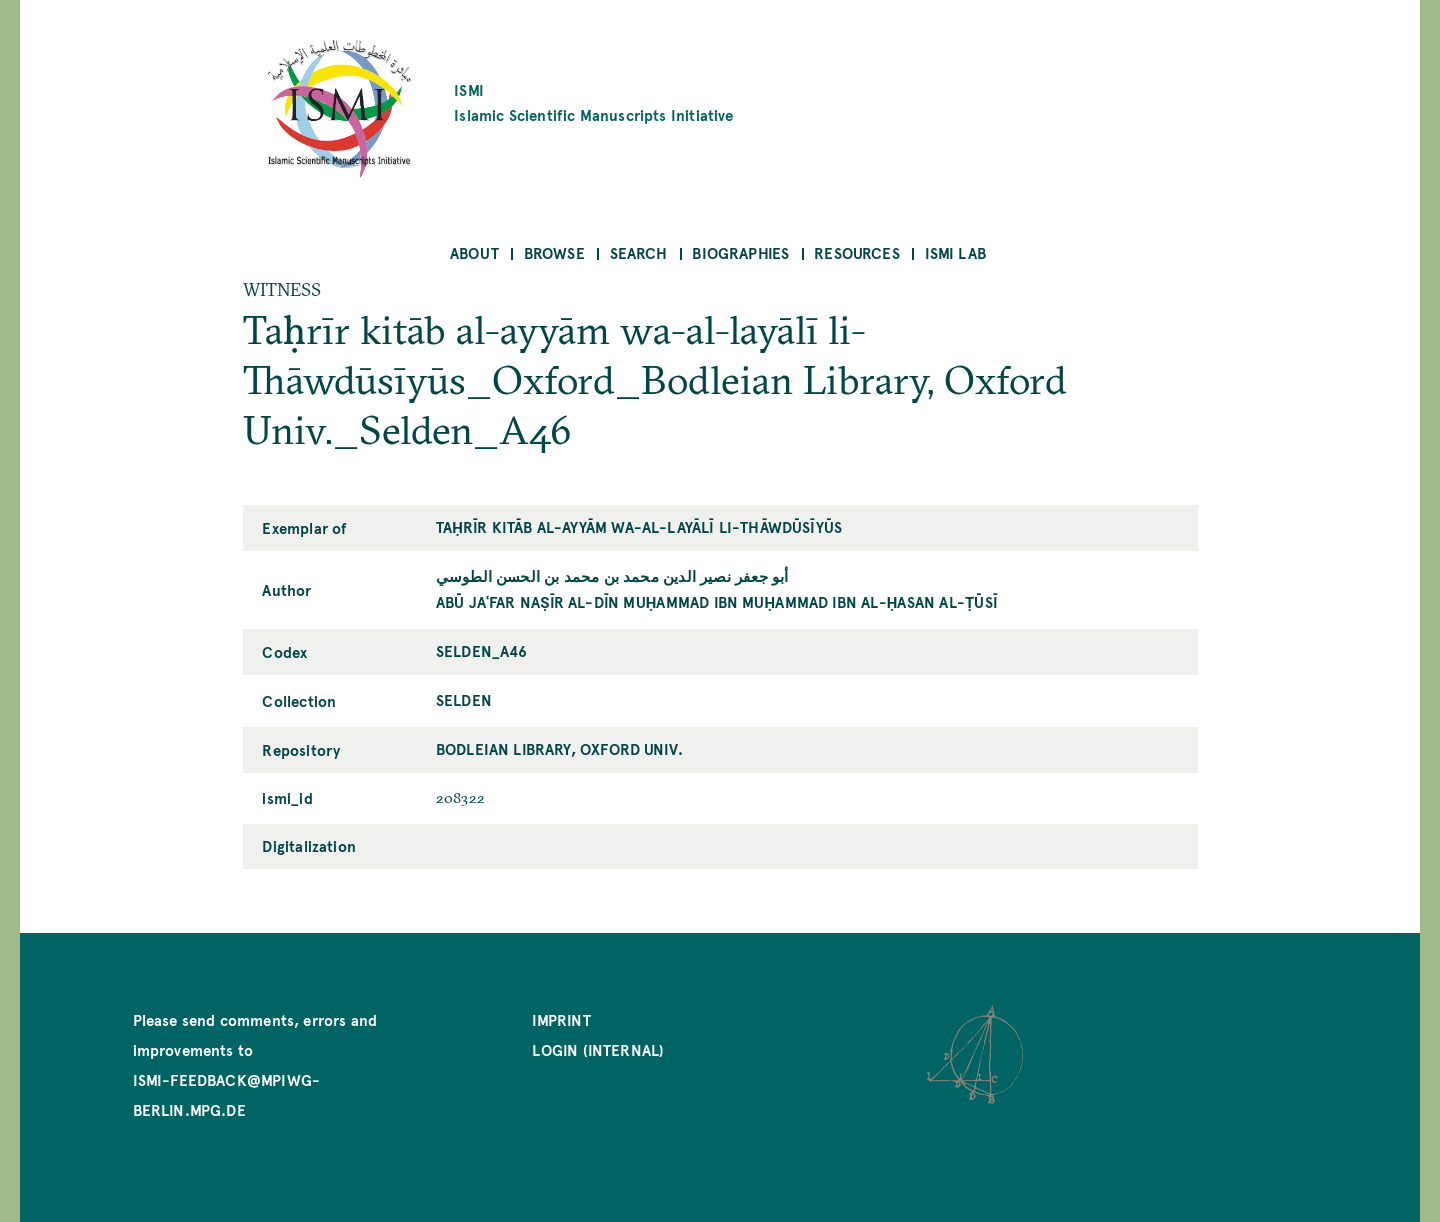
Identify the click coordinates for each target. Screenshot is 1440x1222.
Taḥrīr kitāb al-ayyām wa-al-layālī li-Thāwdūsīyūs (639, 526)
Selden (464, 699)
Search (639, 252)
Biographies (740, 252)
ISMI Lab (955, 252)
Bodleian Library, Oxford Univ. (559, 748)
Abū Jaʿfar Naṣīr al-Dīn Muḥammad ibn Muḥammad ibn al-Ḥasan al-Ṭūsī (717, 601)
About (474, 252)
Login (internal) (598, 1049)
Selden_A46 (482, 650)
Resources (857, 252)
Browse (554, 252)
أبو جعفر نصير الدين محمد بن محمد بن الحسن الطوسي (612, 575)
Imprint (561, 1019)
